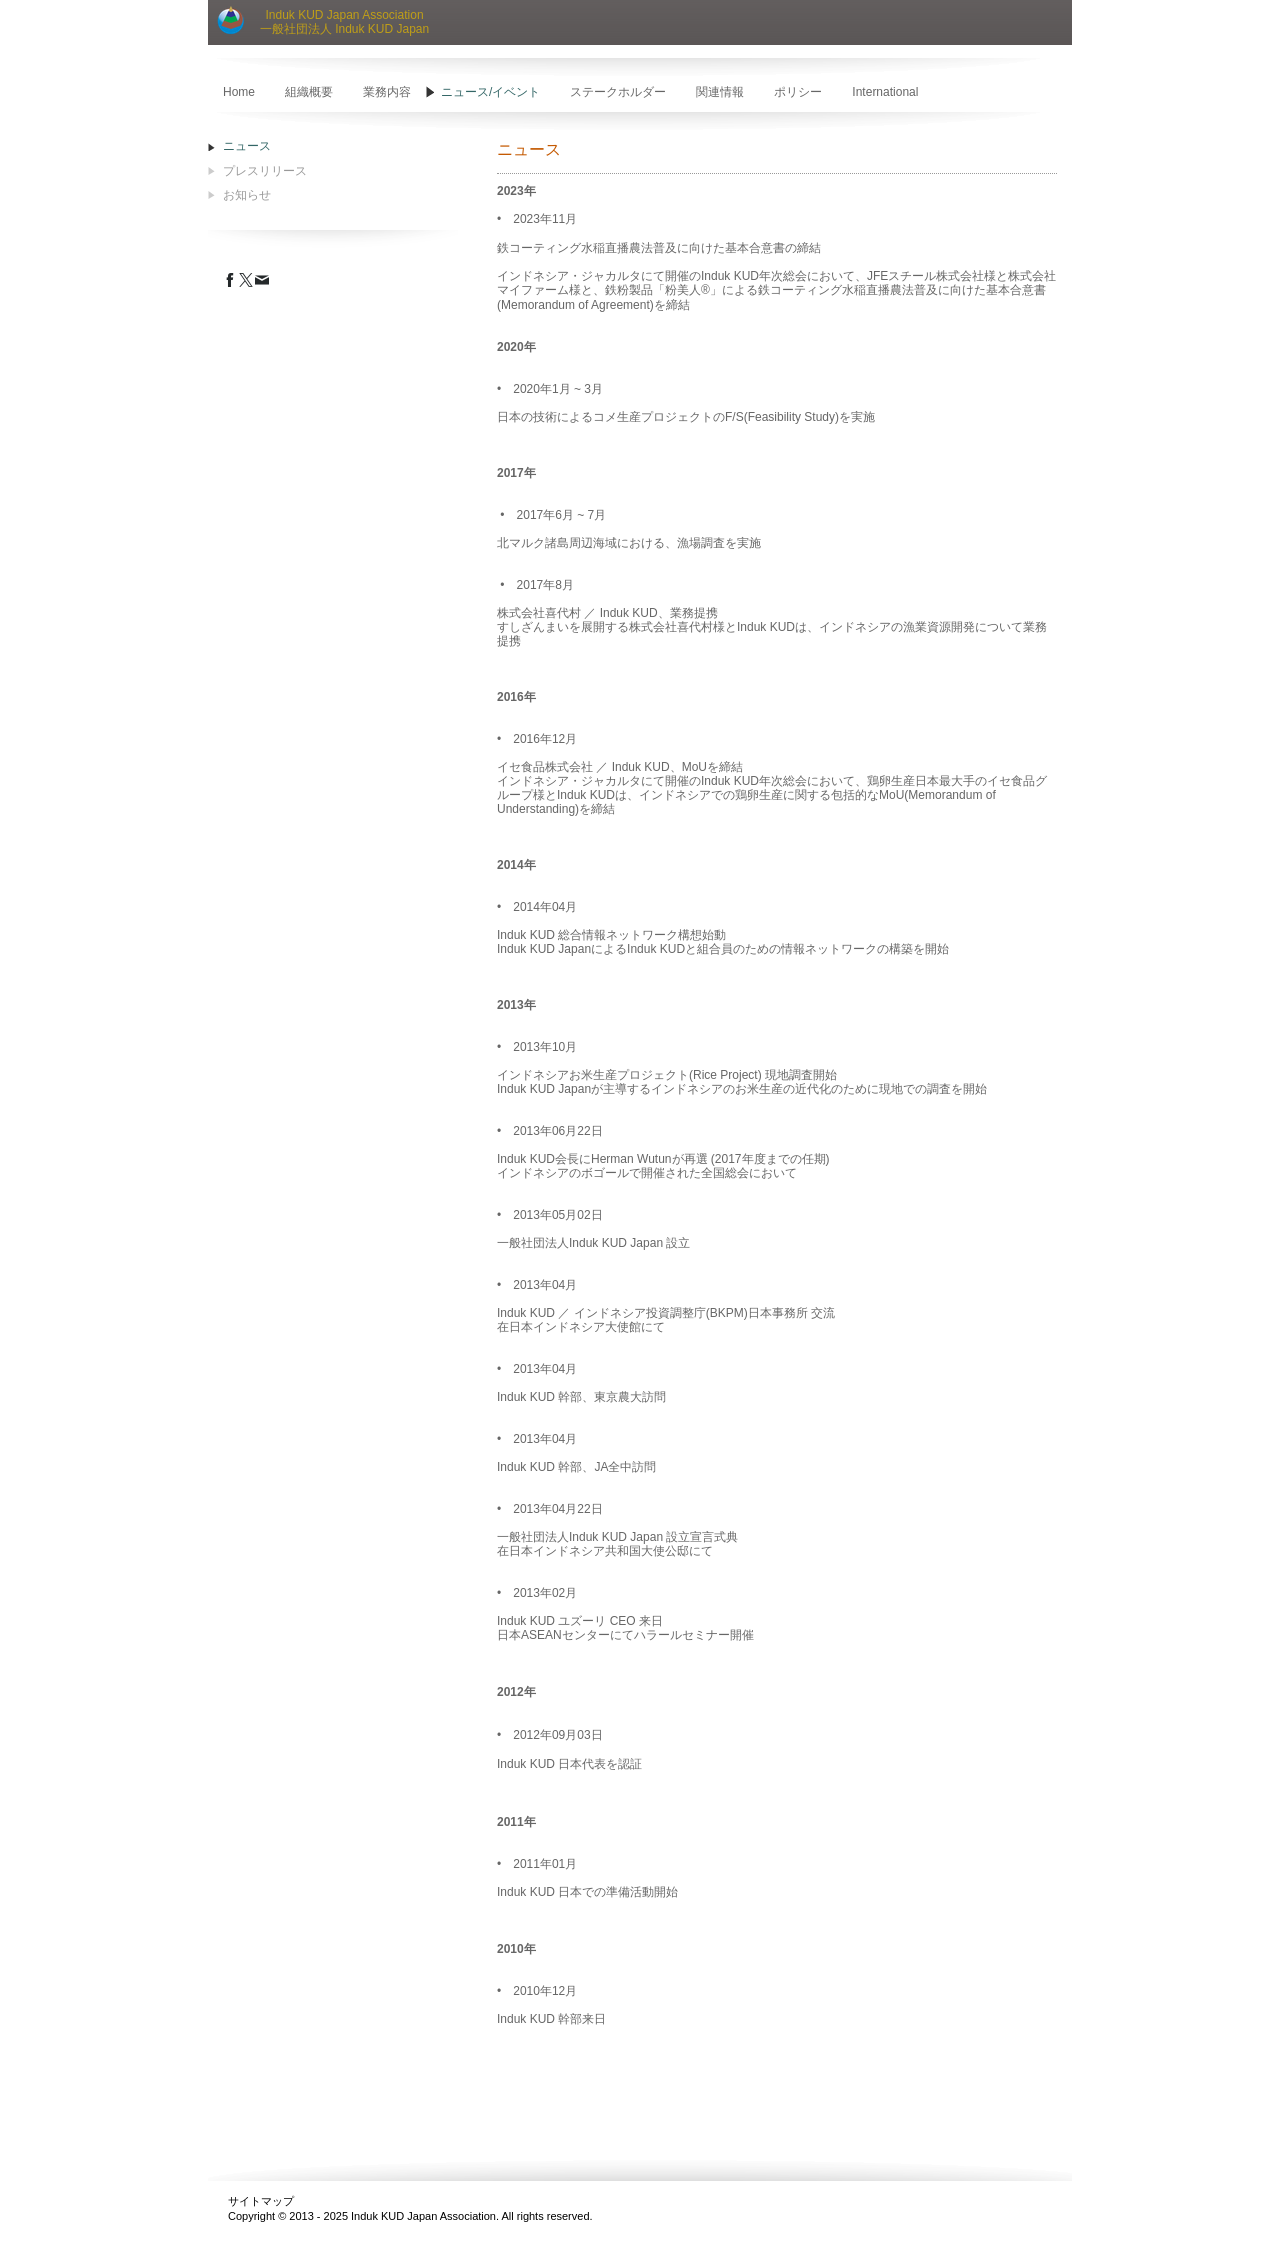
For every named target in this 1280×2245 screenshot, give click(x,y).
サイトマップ (261, 2201)
